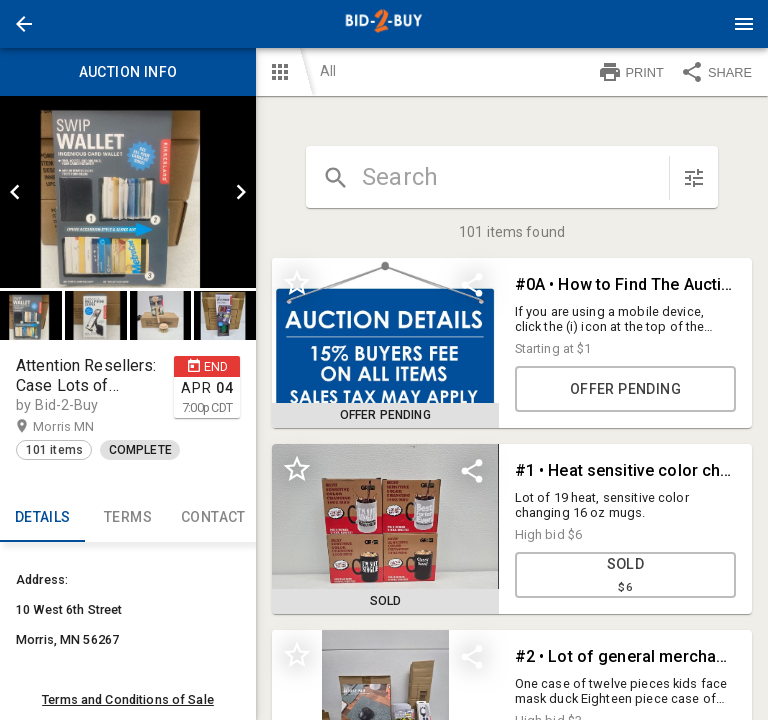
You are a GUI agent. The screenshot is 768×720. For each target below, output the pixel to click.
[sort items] (694, 178)
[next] (241, 192)
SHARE (716, 72)
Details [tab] (42, 518)
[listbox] (128, 192)
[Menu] (744, 24)
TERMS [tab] (127, 518)
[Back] (24, 24)
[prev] (15, 192)
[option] (128, 192)
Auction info (128, 72)
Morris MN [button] (83, 427)
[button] (24, 24)
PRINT (631, 72)
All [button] (328, 71)
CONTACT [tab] (213, 518)
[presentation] (384, 24)
